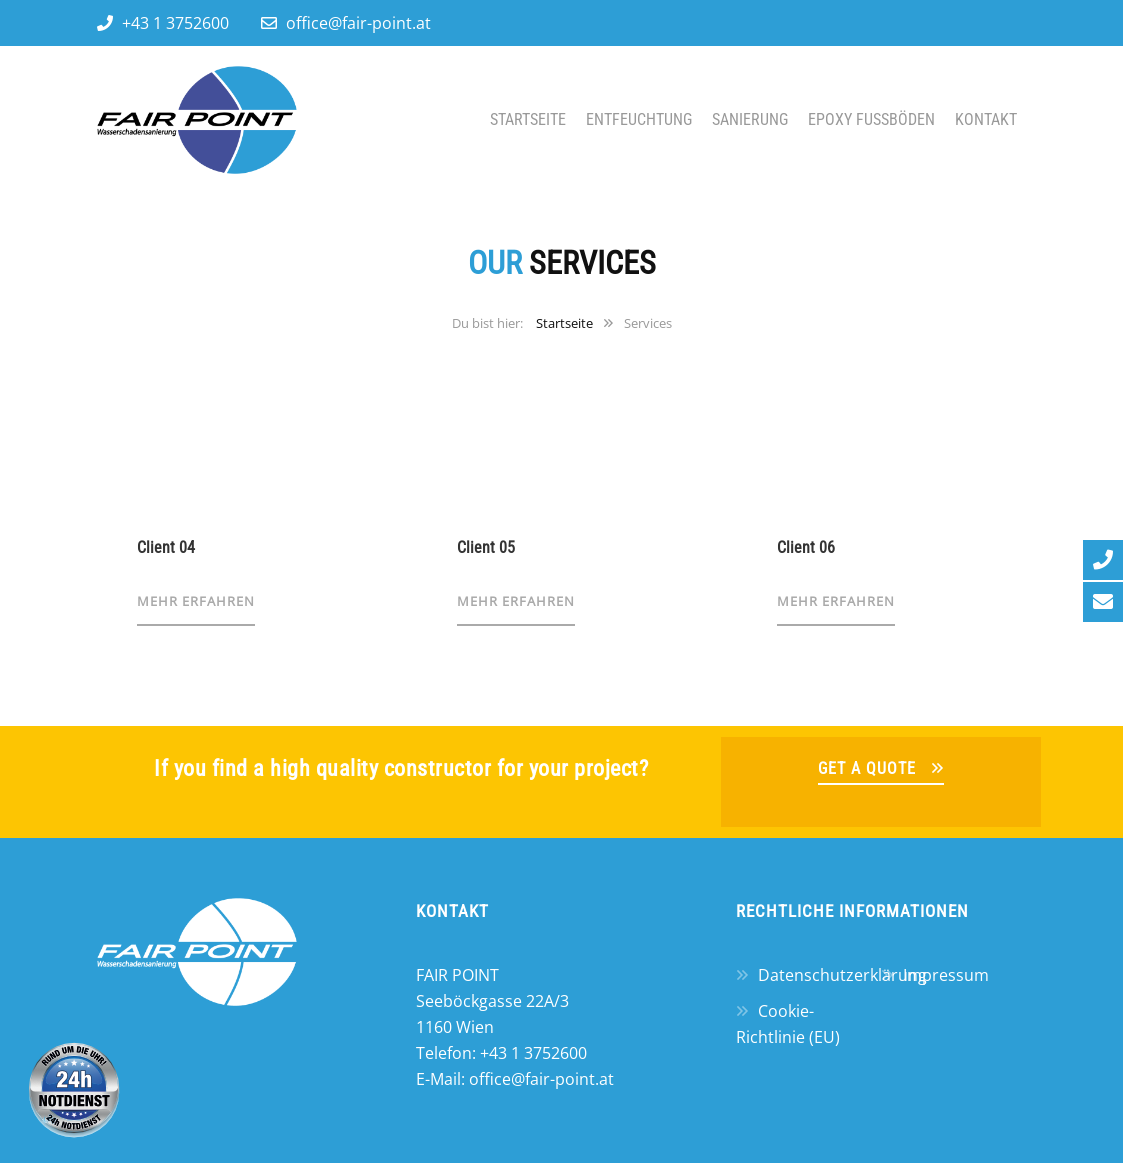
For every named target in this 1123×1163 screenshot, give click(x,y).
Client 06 (806, 547)
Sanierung (750, 119)
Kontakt (986, 119)
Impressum (946, 975)
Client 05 (486, 547)
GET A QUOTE (867, 768)
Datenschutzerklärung (842, 975)
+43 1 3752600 (175, 23)
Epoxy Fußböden (871, 119)
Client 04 (166, 547)
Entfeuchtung (639, 119)
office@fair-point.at (358, 23)
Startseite (528, 119)
